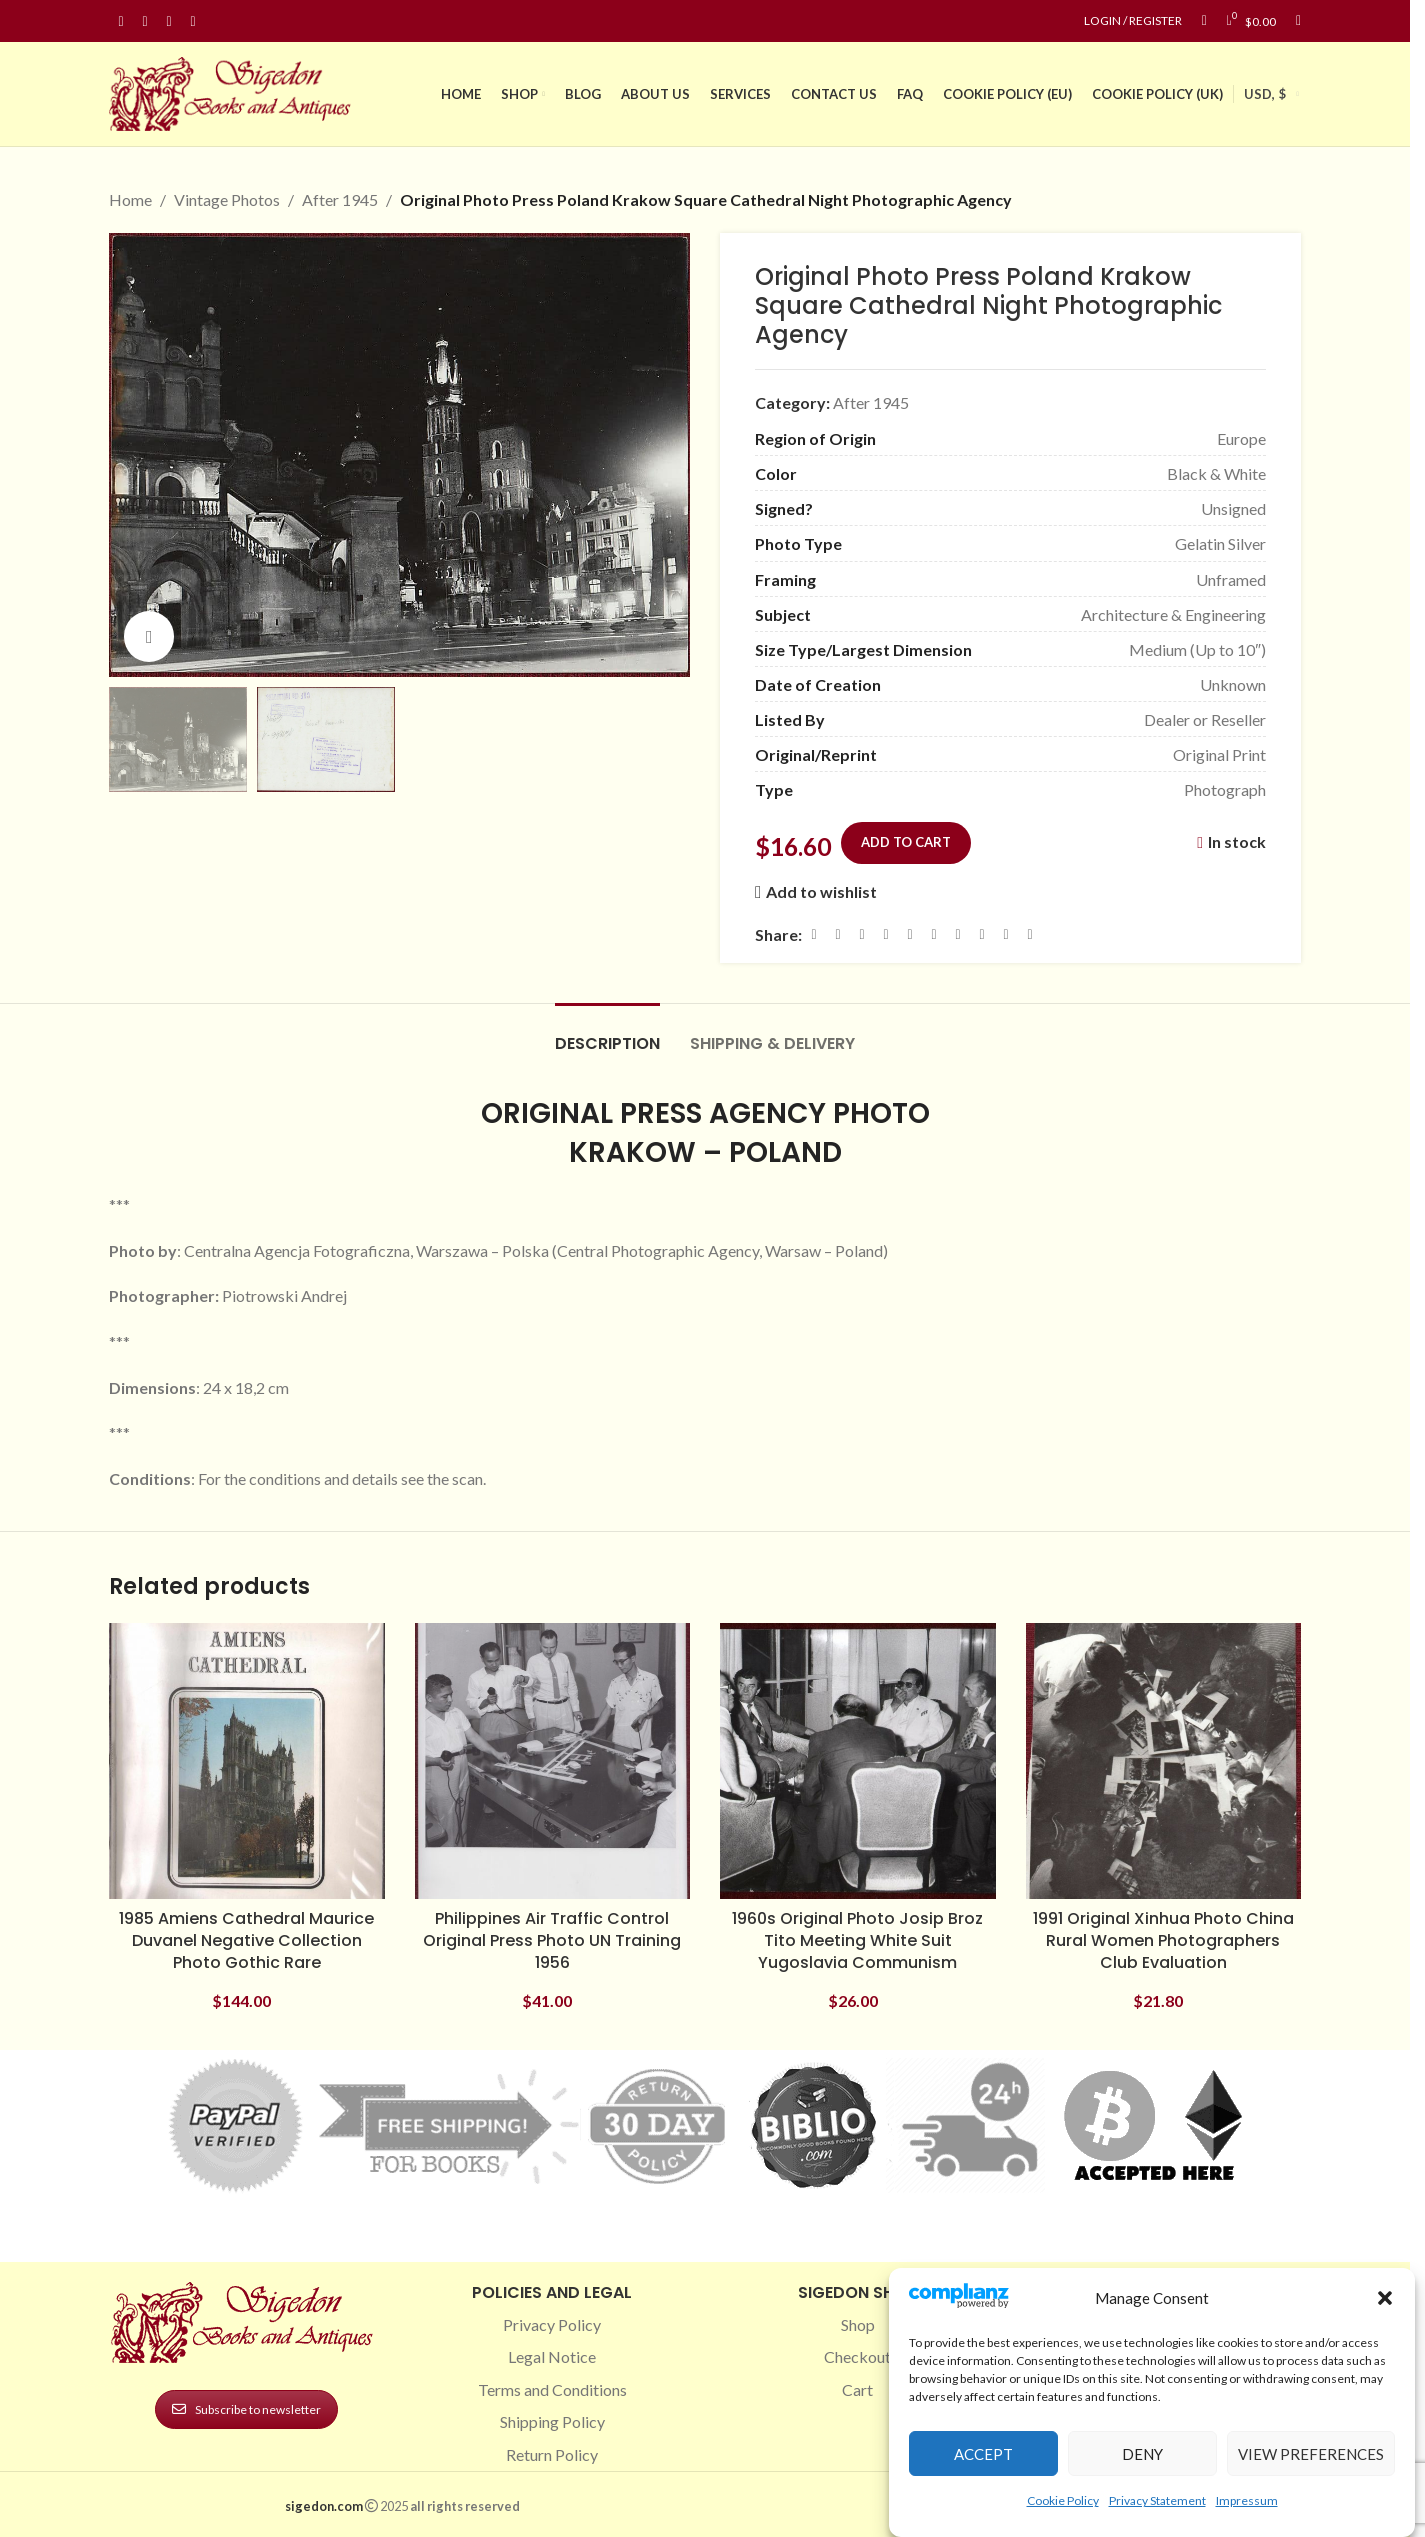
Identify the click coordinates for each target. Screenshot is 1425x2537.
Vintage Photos (227, 199)
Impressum (1247, 2500)
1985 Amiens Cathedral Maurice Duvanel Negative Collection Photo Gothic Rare (246, 1941)
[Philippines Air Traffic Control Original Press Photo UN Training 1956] (553, 1761)
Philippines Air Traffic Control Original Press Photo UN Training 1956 (552, 1941)
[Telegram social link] (1006, 934)
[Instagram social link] (145, 21)
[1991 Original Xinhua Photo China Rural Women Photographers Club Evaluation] (1164, 1761)
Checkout (857, 2356)
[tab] (607, 1033)
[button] (1385, 2298)
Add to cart (906, 841)
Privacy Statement (1157, 2500)
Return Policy (552, 2454)
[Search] (1298, 21)
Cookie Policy (1063, 2500)
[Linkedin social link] (193, 21)
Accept (983, 2454)
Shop (858, 2324)
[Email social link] (862, 934)
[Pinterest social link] (169, 21)
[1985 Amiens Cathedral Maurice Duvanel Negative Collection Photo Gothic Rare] (247, 1761)
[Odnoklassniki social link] (934, 934)
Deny (1142, 2454)
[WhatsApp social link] (958, 934)
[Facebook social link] (121, 21)
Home (130, 199)
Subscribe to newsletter (246, 2409)
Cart (857, 2389)
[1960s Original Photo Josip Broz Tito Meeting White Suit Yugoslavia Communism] (858, 1761)
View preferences (1311, 2454)
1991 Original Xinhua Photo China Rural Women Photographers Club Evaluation (1163, 1941)
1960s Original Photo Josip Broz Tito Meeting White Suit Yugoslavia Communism (857, 1941)
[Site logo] (234, 91)
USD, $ (1265, 94)
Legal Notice (552, 2356)
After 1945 (340, 199)
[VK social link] (982, 934)
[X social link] (838, 934)
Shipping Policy (552, 2421)
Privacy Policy (552, 2324)
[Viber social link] (1030, 934)
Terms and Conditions (552, 2389)
